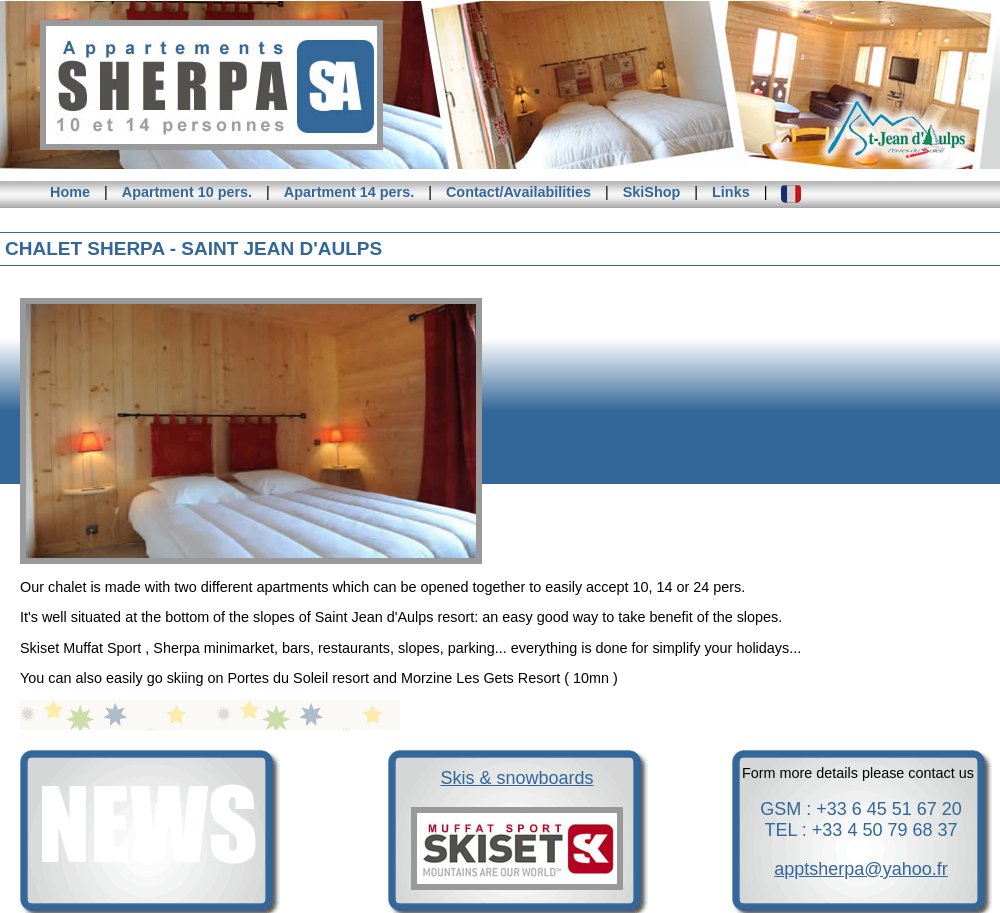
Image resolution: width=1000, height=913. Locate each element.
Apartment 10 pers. (187, 192)
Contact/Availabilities (518, 192)
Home (70, 192)
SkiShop (652, 192)
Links (731, 192)
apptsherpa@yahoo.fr (860, 869)
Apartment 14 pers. (349, 192)
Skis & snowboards (516, 778)
